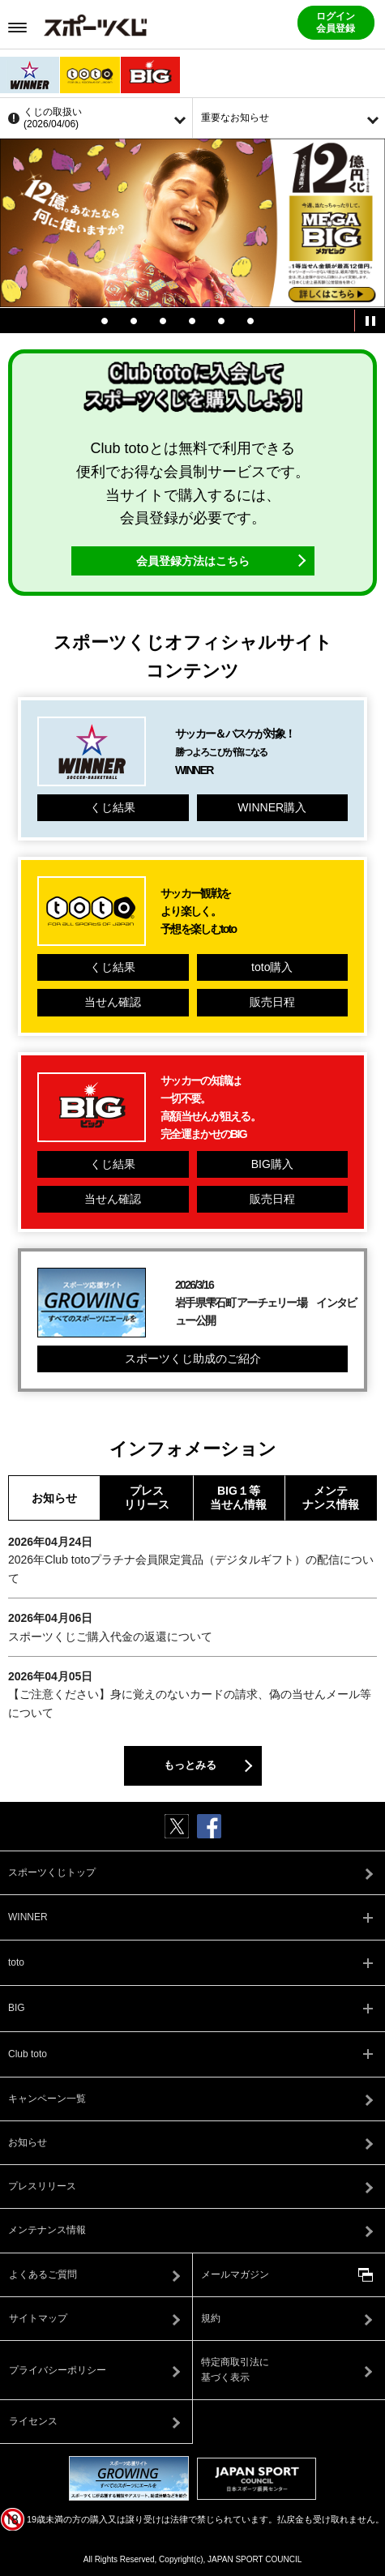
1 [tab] (104, 321)
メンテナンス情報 (330, 1497)
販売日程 (272, 1001)
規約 (210, 2318)
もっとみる (190, 1765)
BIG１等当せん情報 (238, 1497)
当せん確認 (112, 1001)
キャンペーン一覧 (47, 2098)
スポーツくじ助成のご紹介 (193, 1358)
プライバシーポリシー (57, 2370)
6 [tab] (250, 321)
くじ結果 (112, 807)
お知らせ (54, 1497)
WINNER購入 (271, 807)
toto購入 (272, 967)
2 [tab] (133, 321)
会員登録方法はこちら (193, 560)
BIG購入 (272, 1163)
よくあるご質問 (43, 2274)
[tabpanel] (192, 223)
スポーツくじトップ (52, 1872)
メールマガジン (235, 2274)
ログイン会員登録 (335, 22)
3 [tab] (163, 321)
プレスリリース (146, 1497)
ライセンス (33, 2421)
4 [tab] (192, 321)
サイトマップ (38, 2318)
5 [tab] (221, 321)
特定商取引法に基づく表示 (235, 2369)
